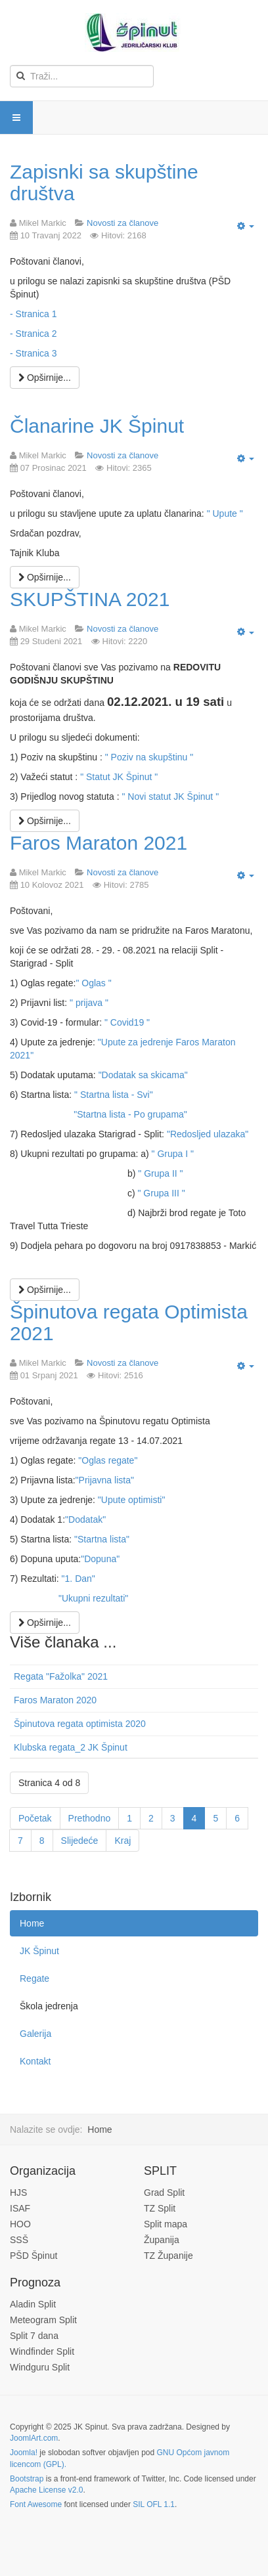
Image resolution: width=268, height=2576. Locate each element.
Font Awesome (36, 2504)
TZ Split (159, 2208)
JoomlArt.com (34, 2438)
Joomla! (23, 2452)
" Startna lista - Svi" (113, 1094)
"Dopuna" (100, 1559)
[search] (82, 76)
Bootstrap (26, 2478)
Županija (161, 2240)
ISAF (20, 2208)
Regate (34, 1978)
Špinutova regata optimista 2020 (80, 1723)
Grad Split (164, 2192)
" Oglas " (93, 983)
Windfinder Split (42, 2351)
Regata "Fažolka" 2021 (61, 1676)
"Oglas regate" (107, 1460)
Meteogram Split (43, 2320)
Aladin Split (33, 2304)
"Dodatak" (85, 1519)
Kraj (122, 1840)
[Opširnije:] (44, 377)
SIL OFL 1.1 (154, 2504)
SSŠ (19, 2240)
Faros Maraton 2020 (55, 1700)
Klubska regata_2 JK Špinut (70, 1747)
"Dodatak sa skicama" (143, 1075)
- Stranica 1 (33, 314)
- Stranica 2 (33, 333)
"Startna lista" (101, 1539)
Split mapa (165, 2224)
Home (32, 1923)
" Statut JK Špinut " (119, 777)
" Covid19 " (127, 1022)
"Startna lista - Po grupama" (130, 1114)
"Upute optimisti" (132, 1500)
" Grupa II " (160, 1173)
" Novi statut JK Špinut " (170, 796)
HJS (18, 2192)
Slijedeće (80, 1840)
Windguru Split (40, 2367)
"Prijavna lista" (105, 1480)
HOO (20, 2224)
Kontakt (35, 2061)
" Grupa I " (173, 1153)
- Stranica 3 (33, 353)
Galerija (35, 2033)
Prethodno (89, 1818)
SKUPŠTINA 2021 (89, 599)
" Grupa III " (161, 1193)
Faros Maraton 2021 (98, 843)
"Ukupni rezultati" (93, 1598)
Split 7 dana (34, 2335)
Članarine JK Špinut (97, 426)
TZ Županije (168, 2255)
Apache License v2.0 (46, 2490)
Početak (35, 1818)
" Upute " (225, 513)
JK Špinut (39, 1951)
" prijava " (89, 1002)
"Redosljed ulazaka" (207, 1134)
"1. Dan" (78, 1578)
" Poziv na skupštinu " (149, 757)
